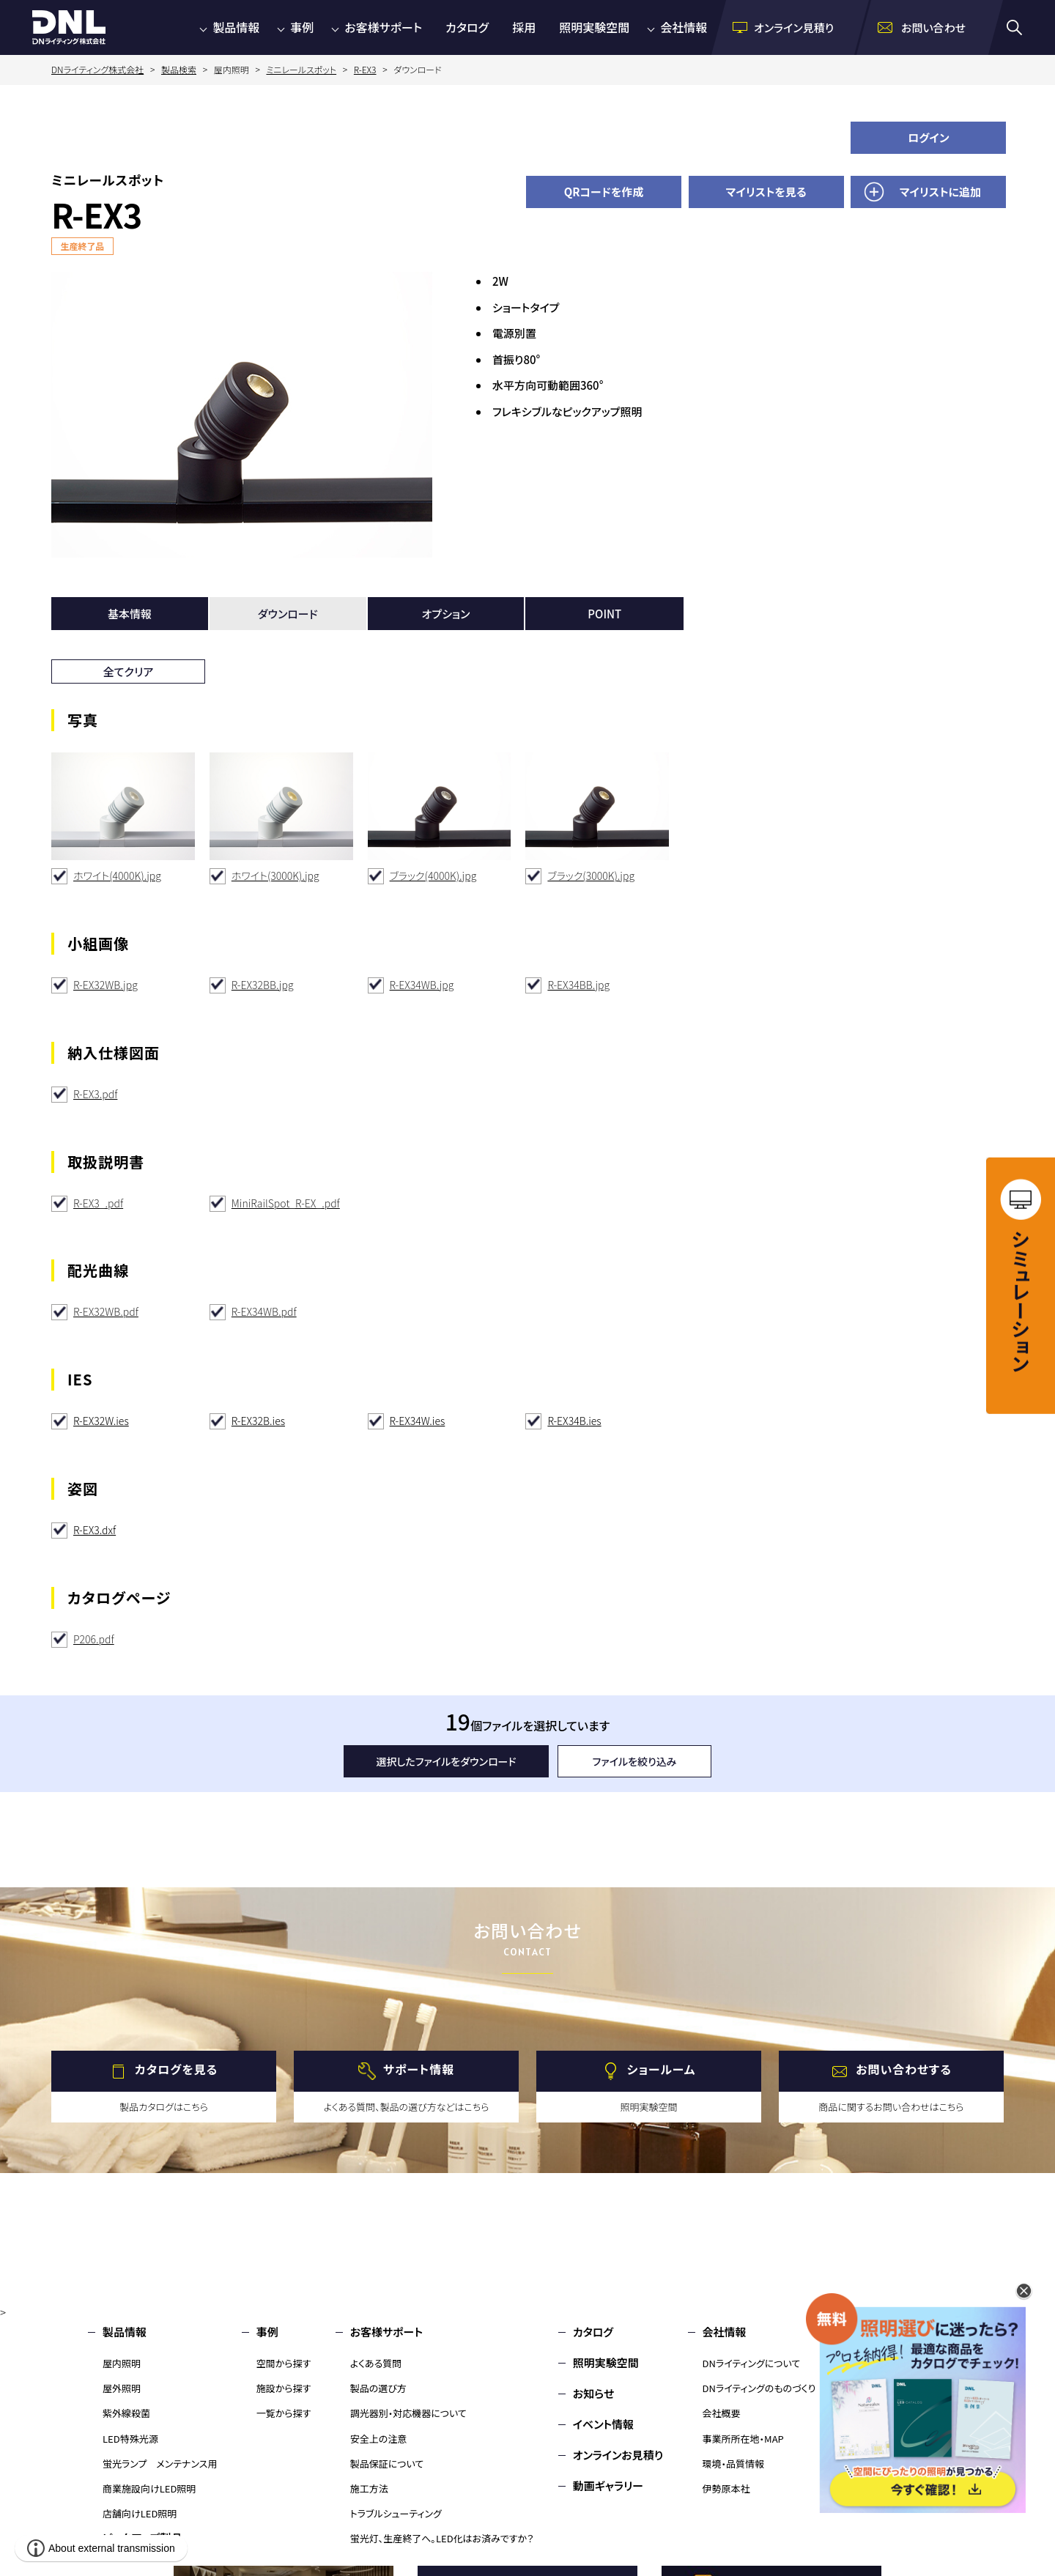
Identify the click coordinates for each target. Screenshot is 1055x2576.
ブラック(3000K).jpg (590, 875)
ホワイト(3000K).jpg (275, 875)
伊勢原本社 (726, 2488)
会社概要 (722, 2413)
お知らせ (594, 2393)
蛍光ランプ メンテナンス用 (160, 2463)
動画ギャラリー (608, 2485)
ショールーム (661, 2070)
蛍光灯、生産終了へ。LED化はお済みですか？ (442, 2538)
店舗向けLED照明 (140, 2513)
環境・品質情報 (734, 2463)
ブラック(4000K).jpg (433, 875)
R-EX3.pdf (95, 1094)
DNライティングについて (752, 2363)
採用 (524, 27)
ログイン (928, 137)
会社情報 (683, 27)
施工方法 (369, 2488)
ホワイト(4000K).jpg (117, 875)
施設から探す (283, 2388)
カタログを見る (176, 2070)
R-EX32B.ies (258, 1420)
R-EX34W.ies (417, 1420)
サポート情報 (418, 2070)
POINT (604, 613)
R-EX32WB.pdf (105, 1311)
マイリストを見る (766, 191)
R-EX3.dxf (94, 1529)
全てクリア (128, 671)
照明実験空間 (594, 27)
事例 (302, 27)
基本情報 (130, 613)
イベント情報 (603, 2424)
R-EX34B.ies (574, 1420)
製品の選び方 (378, 2388)
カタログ (467, 27)
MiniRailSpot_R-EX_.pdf (286, 1203)
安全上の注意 (378, 2439)
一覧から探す (283, 2413)
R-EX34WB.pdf (264, 1311)
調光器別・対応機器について (408, 2413)
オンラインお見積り (618, 2454)
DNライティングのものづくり (759, 2388)
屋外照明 (122, 2388)
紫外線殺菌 (126, 2413)
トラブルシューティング (396, 2513)
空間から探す (283, 2363)
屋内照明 (122, 2363)
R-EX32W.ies (101, 1420)
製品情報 (235, 27)
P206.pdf (93, 1639)
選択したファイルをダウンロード (447, 1761)
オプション (446, 613)
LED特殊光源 (130, 2439)
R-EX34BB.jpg (578, 984)
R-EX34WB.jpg (422, 984)
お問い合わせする (904, 2070)
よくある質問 (376, 2363)
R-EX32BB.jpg (263, 984)
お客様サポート (383, 27)
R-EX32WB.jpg (105, 984)
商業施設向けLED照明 (149, 2488)
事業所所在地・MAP (743, 2439)
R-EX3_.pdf (98, 1203)
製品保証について (387, 2463)
